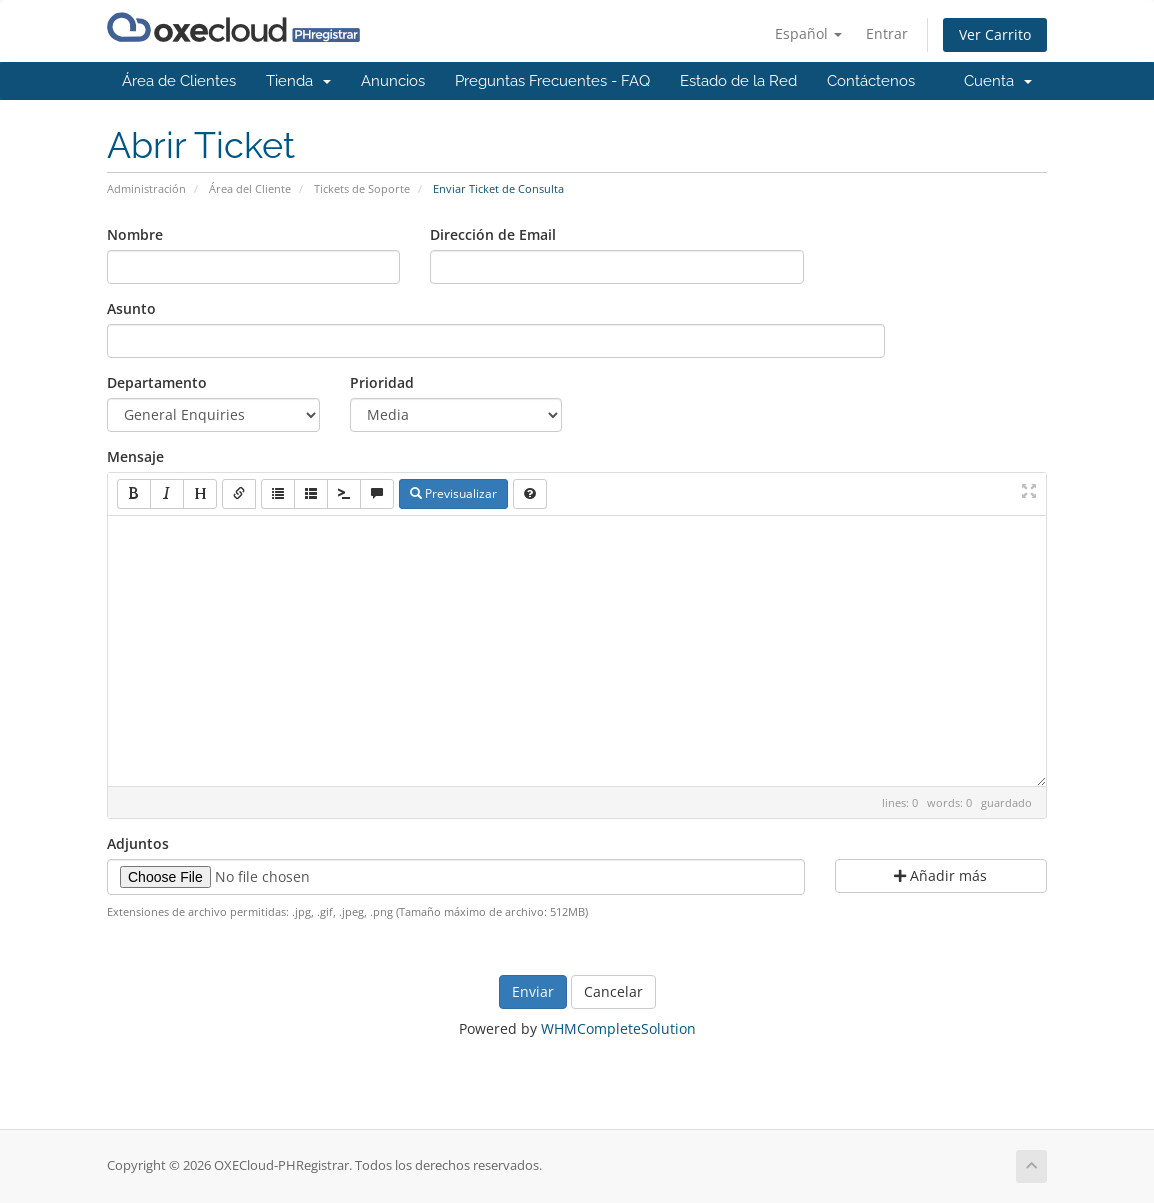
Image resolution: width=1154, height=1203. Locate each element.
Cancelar (613, 991)
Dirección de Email (493, 234)
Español (808, 33)
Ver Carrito (995, 34)
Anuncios (393, 81)
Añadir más (940, 875)
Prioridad (382, 382)
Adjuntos (138, 843)
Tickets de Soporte (362, 188)
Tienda (298, 81)
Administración (146, 188)
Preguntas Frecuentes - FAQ (552, 81)
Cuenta (998, 81)
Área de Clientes (179, 81)
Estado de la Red (738, 81)
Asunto (131, 308)
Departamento (157, 382)
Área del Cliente (250, 188)
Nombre (135, 234)
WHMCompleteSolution (618, 1028)
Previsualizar (453, 493)
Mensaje (135, 456)
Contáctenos (871, 81)
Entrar (887, 33)
